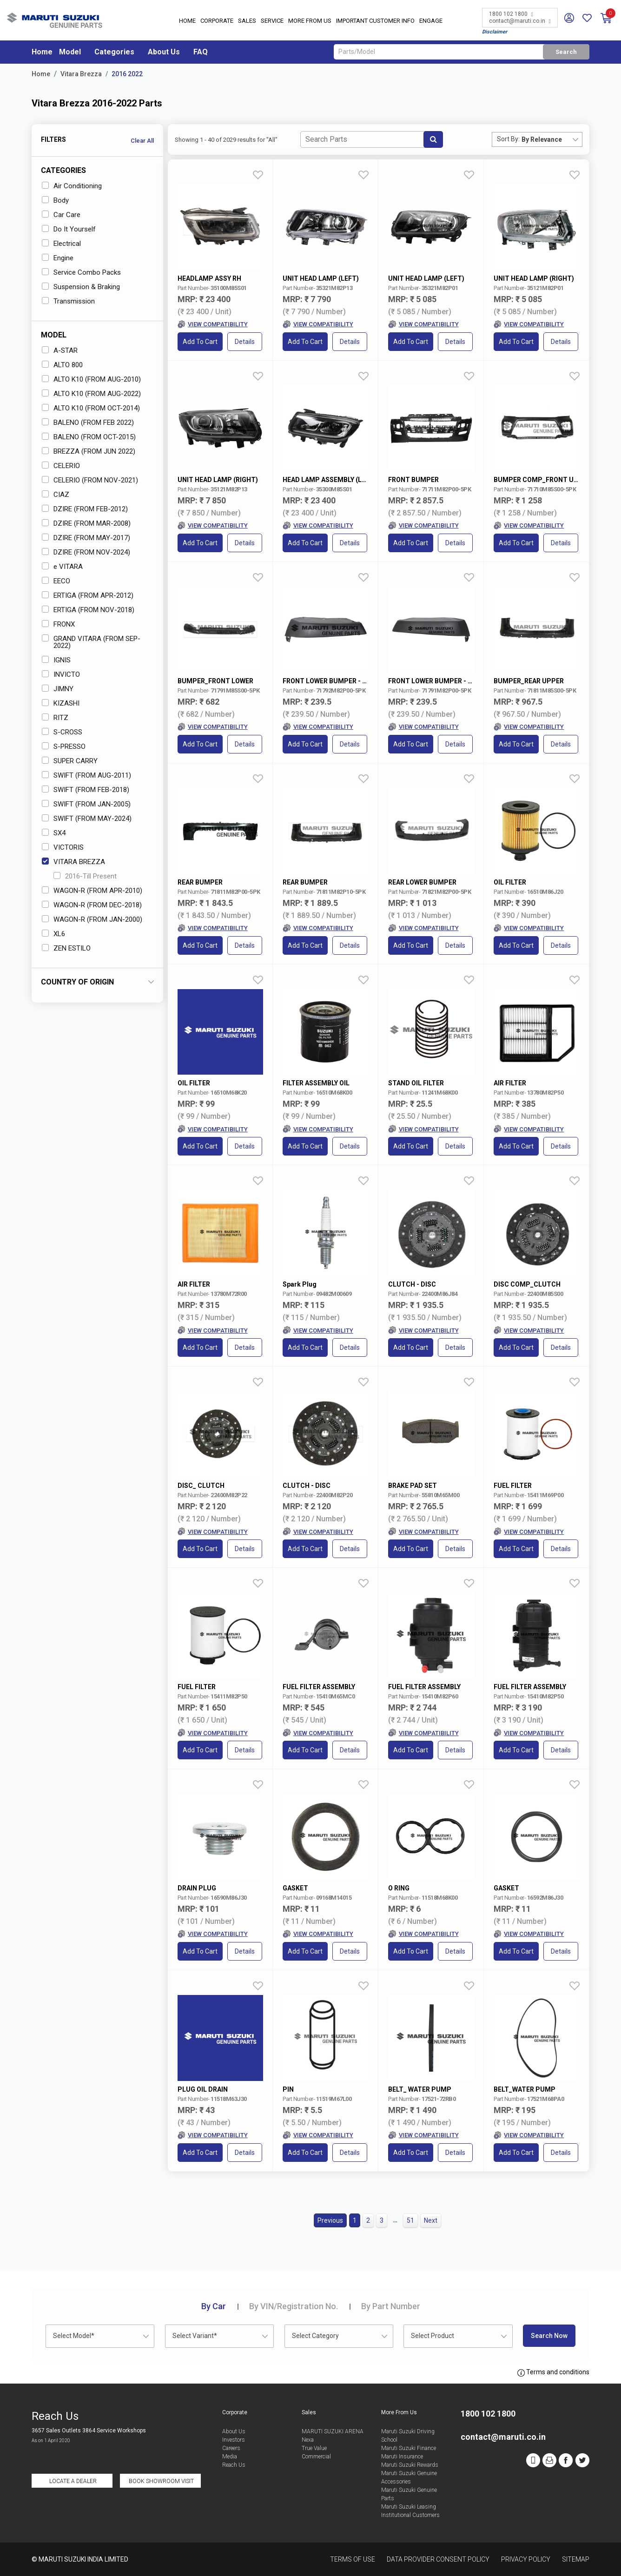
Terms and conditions (553, 2372)
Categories (114, 51)
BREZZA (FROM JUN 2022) (88, 451)
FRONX (58, 624)
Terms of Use (352, 2559)
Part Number (390, 2306)
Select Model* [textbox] (73, 2335)
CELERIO (61, 466)
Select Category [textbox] (315, 2335)
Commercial (316, 2456)
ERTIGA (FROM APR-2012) (87, 595)
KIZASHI (60, 703)
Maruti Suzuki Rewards (409, 2465)
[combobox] (552, 139)
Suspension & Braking (81, 287)
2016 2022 (127, 74)
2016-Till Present (85, 876)
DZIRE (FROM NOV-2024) (86, 552)
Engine (57, 258)
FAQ (200, 51)
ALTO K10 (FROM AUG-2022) (91, 394)
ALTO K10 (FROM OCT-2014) (91, 408)
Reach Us (233, 2465)
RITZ (55, 717)
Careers (231, 2448)
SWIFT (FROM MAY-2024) (87, 818)
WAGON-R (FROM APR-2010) (92, 890)
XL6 (53, 934)
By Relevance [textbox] (542, 139)
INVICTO (61, 674)
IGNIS (56, 660)
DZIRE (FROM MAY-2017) (86, 538)
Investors (233, 2440)
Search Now (549, 2335)
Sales (247, 20)
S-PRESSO (64, 746)
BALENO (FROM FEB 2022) (88, 422)
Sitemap (575, 2559)
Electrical (61, 243)
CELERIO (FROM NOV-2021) (90, 480)
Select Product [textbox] (432, 2335)
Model (70, 51)
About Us (164, 51)
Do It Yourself (69, 229)
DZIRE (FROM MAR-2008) (86, 523)
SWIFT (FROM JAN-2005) (86, 804)
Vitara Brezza (81, 74)
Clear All (142, 140)
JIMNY (57, 689)
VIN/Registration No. (293, 2306)
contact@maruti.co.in (520, 21)
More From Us (309, 20)
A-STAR (60, 350)
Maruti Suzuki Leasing (408, 2506)
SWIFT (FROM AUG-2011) (86, 775)
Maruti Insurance (402, 2456)
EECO (56, 581)
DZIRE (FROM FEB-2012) (85, 509)
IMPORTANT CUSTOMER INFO (375, 20)
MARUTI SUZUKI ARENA (332, 2431)
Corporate (216, 20)
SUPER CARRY (70, 761)
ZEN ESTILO (66, 948)
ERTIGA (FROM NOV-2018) (88, 610)
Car (213, 2306)
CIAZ (55, 494)
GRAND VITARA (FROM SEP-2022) (91, 642)
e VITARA (62, 566)
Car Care (61, 215)
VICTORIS (63, 847)
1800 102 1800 (511, 14)
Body (55, 200)
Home (187, 20)
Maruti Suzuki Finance (408, 2448)
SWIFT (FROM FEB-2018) (85, 790)
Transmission (68, 301)
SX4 (54, 833)
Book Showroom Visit (161, 2481)
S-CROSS (62, 732)
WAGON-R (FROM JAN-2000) (92, 919)
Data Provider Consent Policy (438, 2559)
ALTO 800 (62, 365)
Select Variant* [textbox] (194, 2335)
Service (272, 20)
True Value (314, 2448)
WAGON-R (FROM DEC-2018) (92, 905)
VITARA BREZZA (73, 862)
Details (245, 341)
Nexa (308, 2440)
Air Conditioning (72, 186)
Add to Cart (200, 341)
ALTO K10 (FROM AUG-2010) (91, 379)
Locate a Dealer (73, 2481)
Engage (431, 20)
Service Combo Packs (81, 272)
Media (229, 2456)
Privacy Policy (525, 2559)
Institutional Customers (410, 2515)
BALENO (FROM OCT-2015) (89, 437)
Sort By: (508, 139)
